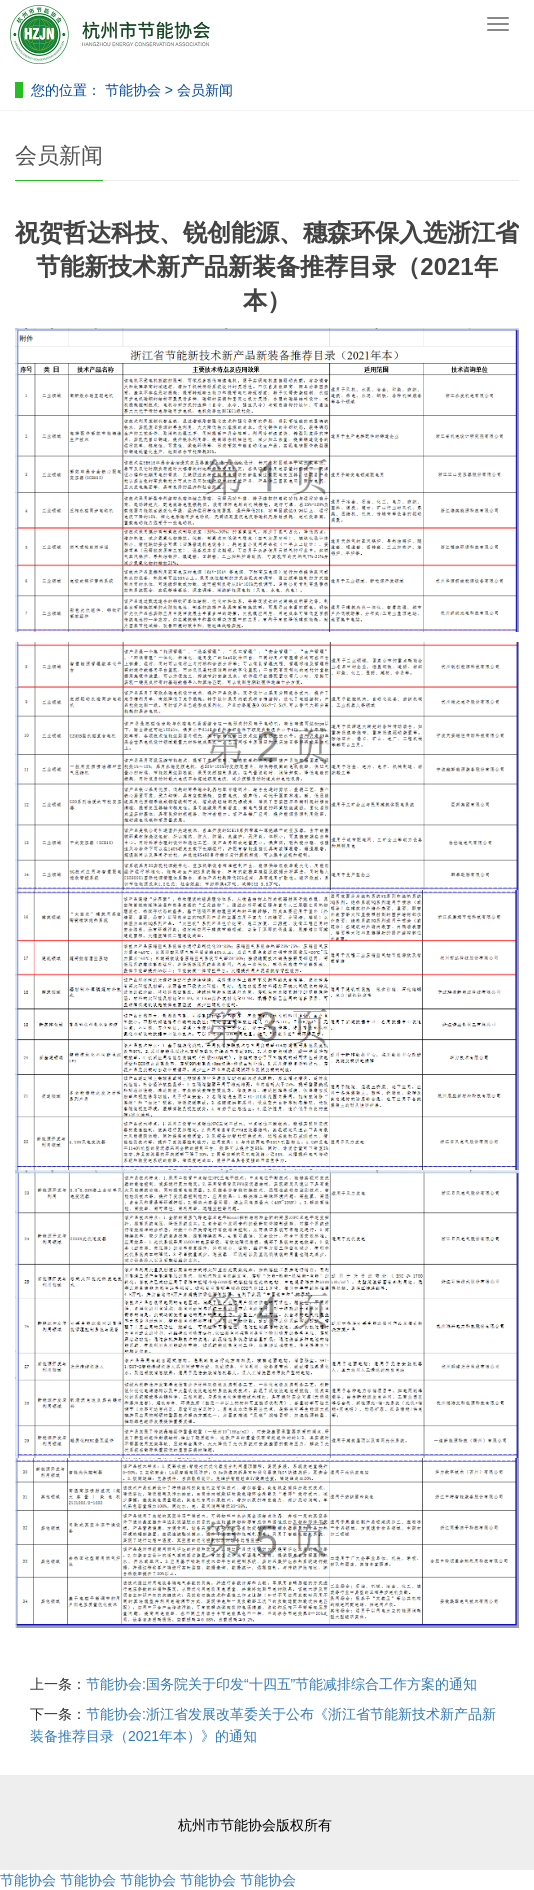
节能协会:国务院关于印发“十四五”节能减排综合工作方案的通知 (281, 1684)
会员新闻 (205, 90)
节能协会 (133, 90)
